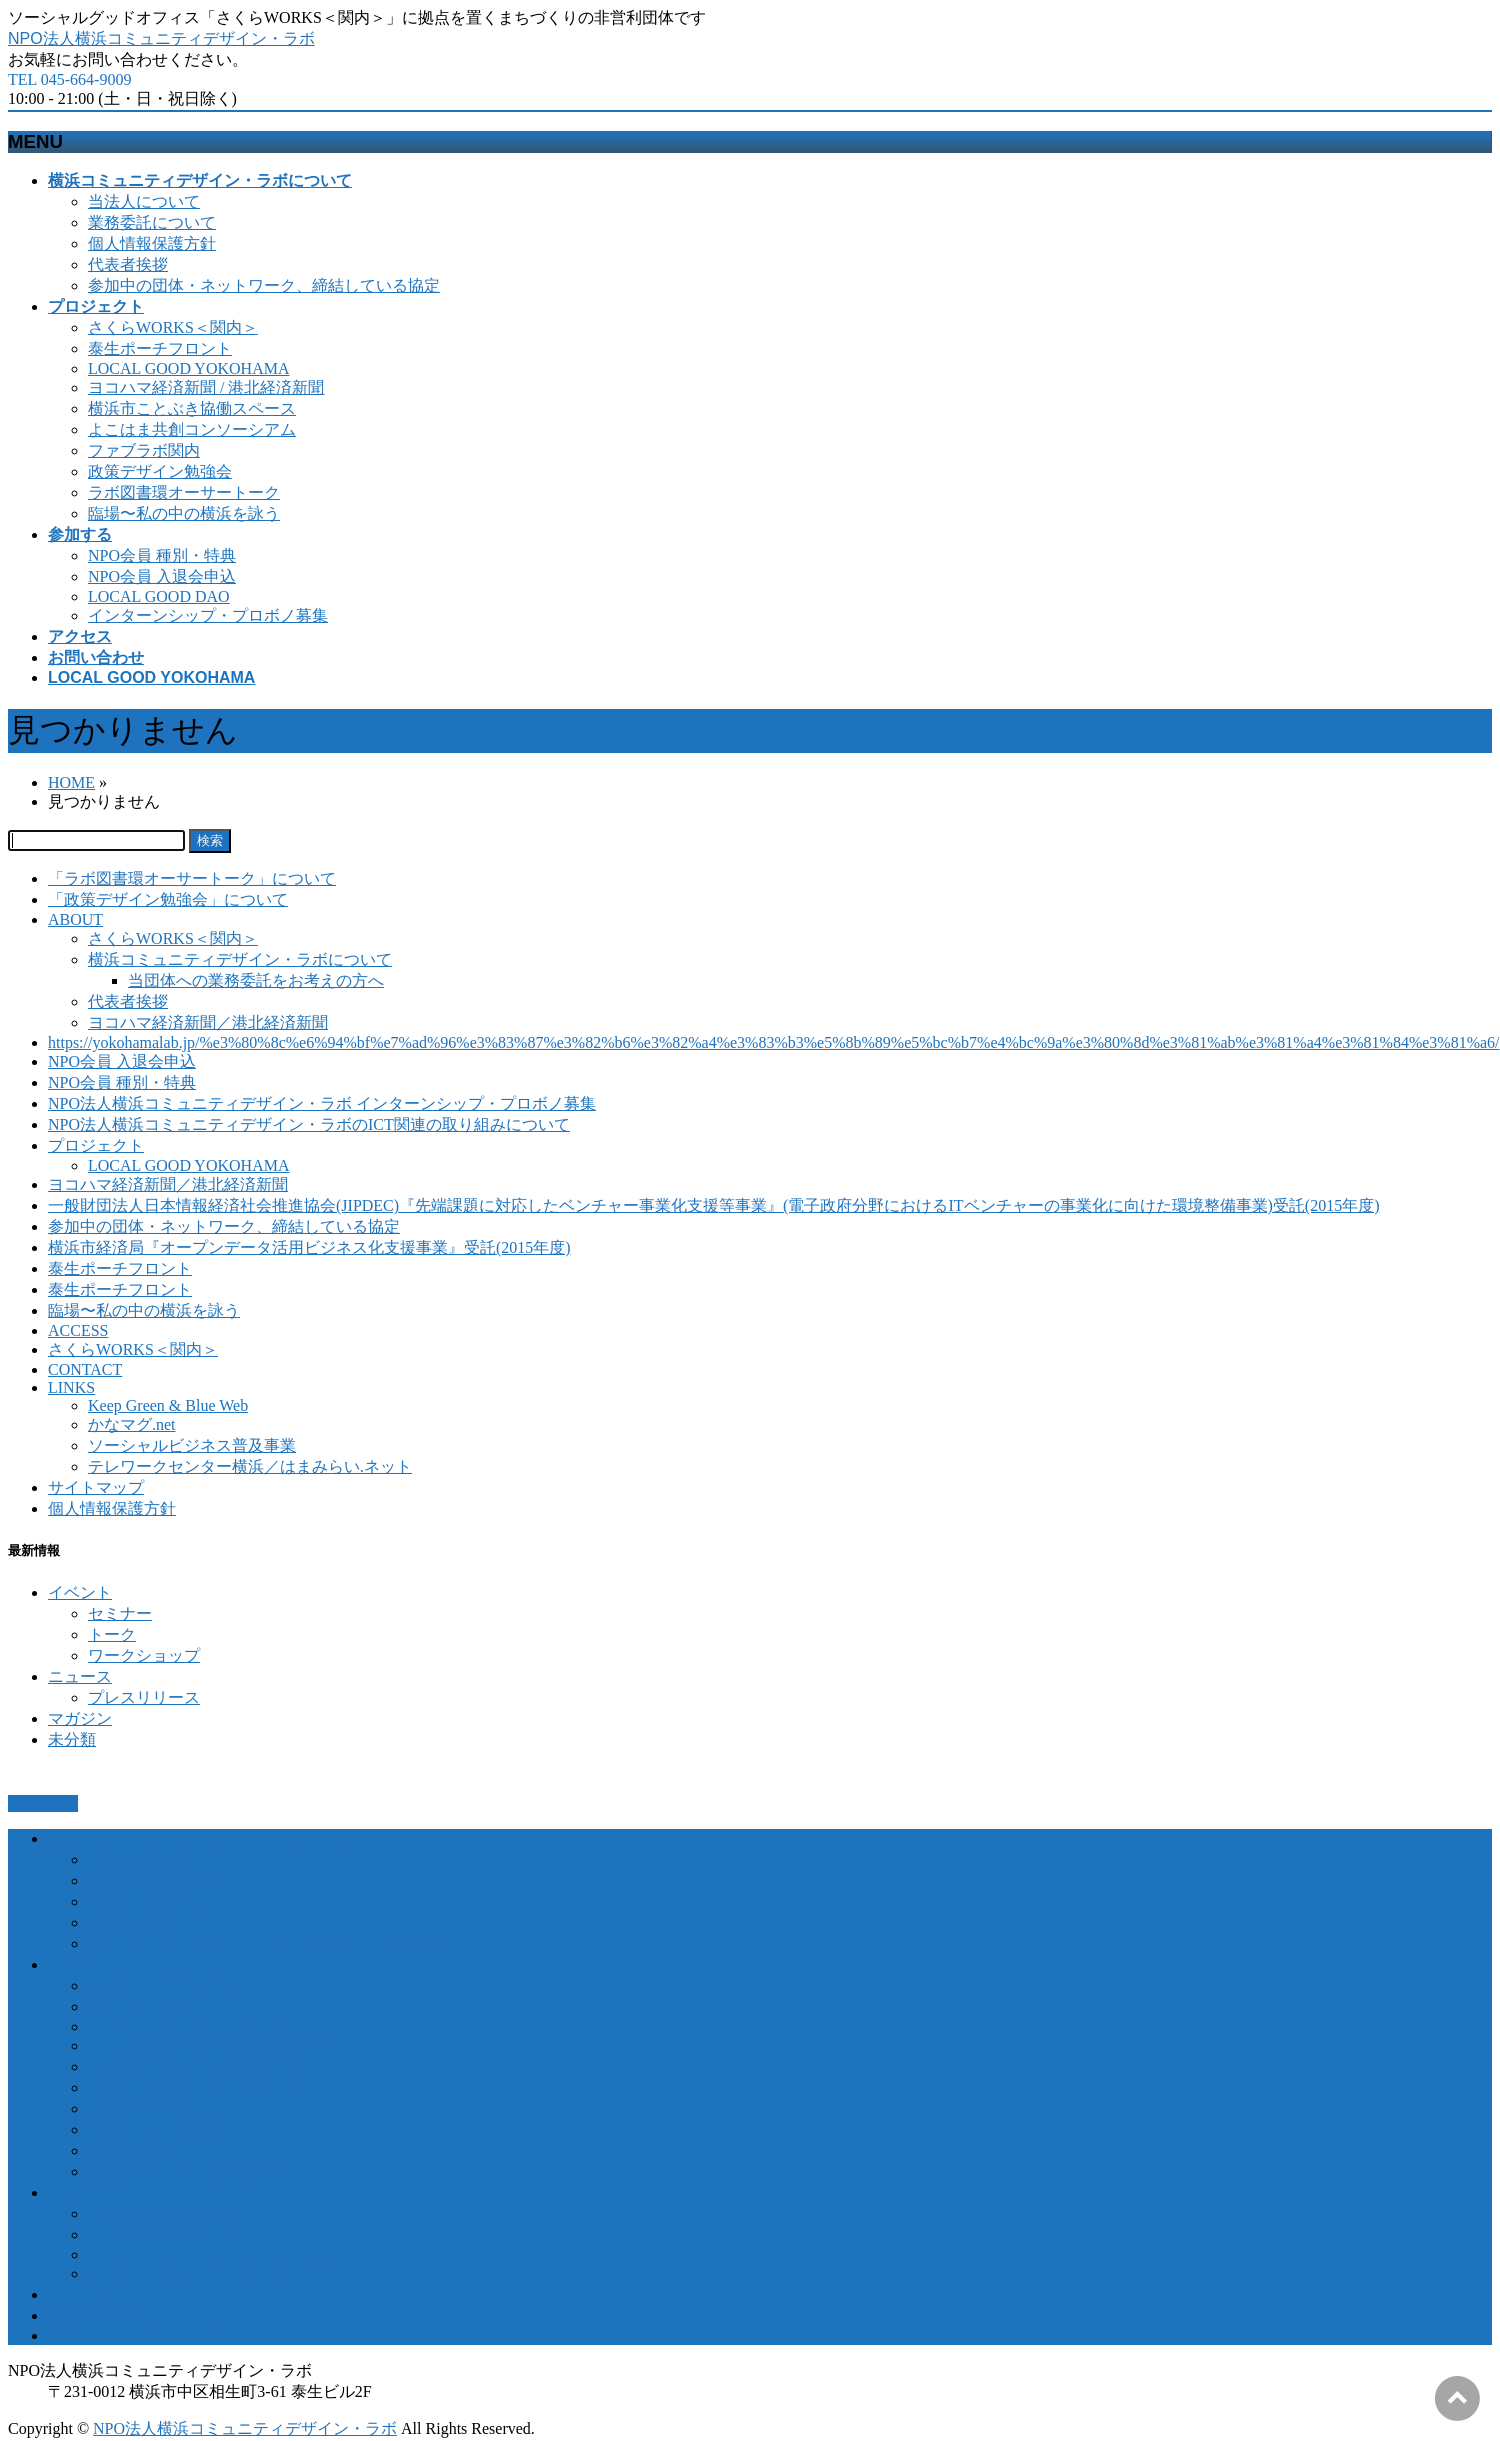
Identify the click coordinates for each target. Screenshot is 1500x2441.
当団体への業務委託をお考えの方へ (256, 980)
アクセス (80, 2294)
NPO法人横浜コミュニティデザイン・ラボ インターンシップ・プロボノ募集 (322, 1103)
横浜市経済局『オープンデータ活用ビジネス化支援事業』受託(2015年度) (309, 1247)
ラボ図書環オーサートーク (184, 492)
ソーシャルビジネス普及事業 (192, 1445)
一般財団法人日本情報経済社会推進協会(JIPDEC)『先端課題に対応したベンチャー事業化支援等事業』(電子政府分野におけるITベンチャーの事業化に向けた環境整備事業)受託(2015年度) (714, 1205)
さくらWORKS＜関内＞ (173, 327)
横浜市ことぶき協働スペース (192, 408)
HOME (71, 782)
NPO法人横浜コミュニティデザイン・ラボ (161, 38)
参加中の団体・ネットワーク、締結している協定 (264, 285)
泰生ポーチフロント (160, 348)
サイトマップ (96, 1487)
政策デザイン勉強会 (160, 471)
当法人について (144, 201)
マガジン (80, 1718)
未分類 (72, 1739)
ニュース (80, 1676)
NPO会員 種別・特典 (162, 555)
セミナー (120, 1613)
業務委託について (152, 222)
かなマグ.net (132, 1424)
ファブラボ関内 (144, 450)
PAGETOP (43, 1803)
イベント (80, 1592)
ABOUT (75, 919)
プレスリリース (144, 1697)
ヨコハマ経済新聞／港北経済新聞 (208, 1022)
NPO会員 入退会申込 (162, 576)
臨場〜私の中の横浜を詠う (184, 513)
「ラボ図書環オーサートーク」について (192, 878)
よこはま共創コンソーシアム (192, 429)
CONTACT (85, 1369)
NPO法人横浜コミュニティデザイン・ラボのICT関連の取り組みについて (309, 1124)
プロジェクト (96, 1145)
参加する (80, 2192)
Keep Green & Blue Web (168, 1405)
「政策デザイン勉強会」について (168, 899)
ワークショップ (144, 1655)
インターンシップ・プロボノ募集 (208, 615)
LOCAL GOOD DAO (159, 596)
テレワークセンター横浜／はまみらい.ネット (250, 1466)
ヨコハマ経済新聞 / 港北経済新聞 (206, 387)
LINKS (71, 1387)
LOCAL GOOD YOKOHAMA (188, 368)
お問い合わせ (96, 2315)
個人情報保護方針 (152, 243)
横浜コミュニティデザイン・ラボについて (240, 959)
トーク (112, 1634)
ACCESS (78, 1330)
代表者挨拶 (128, 264)
